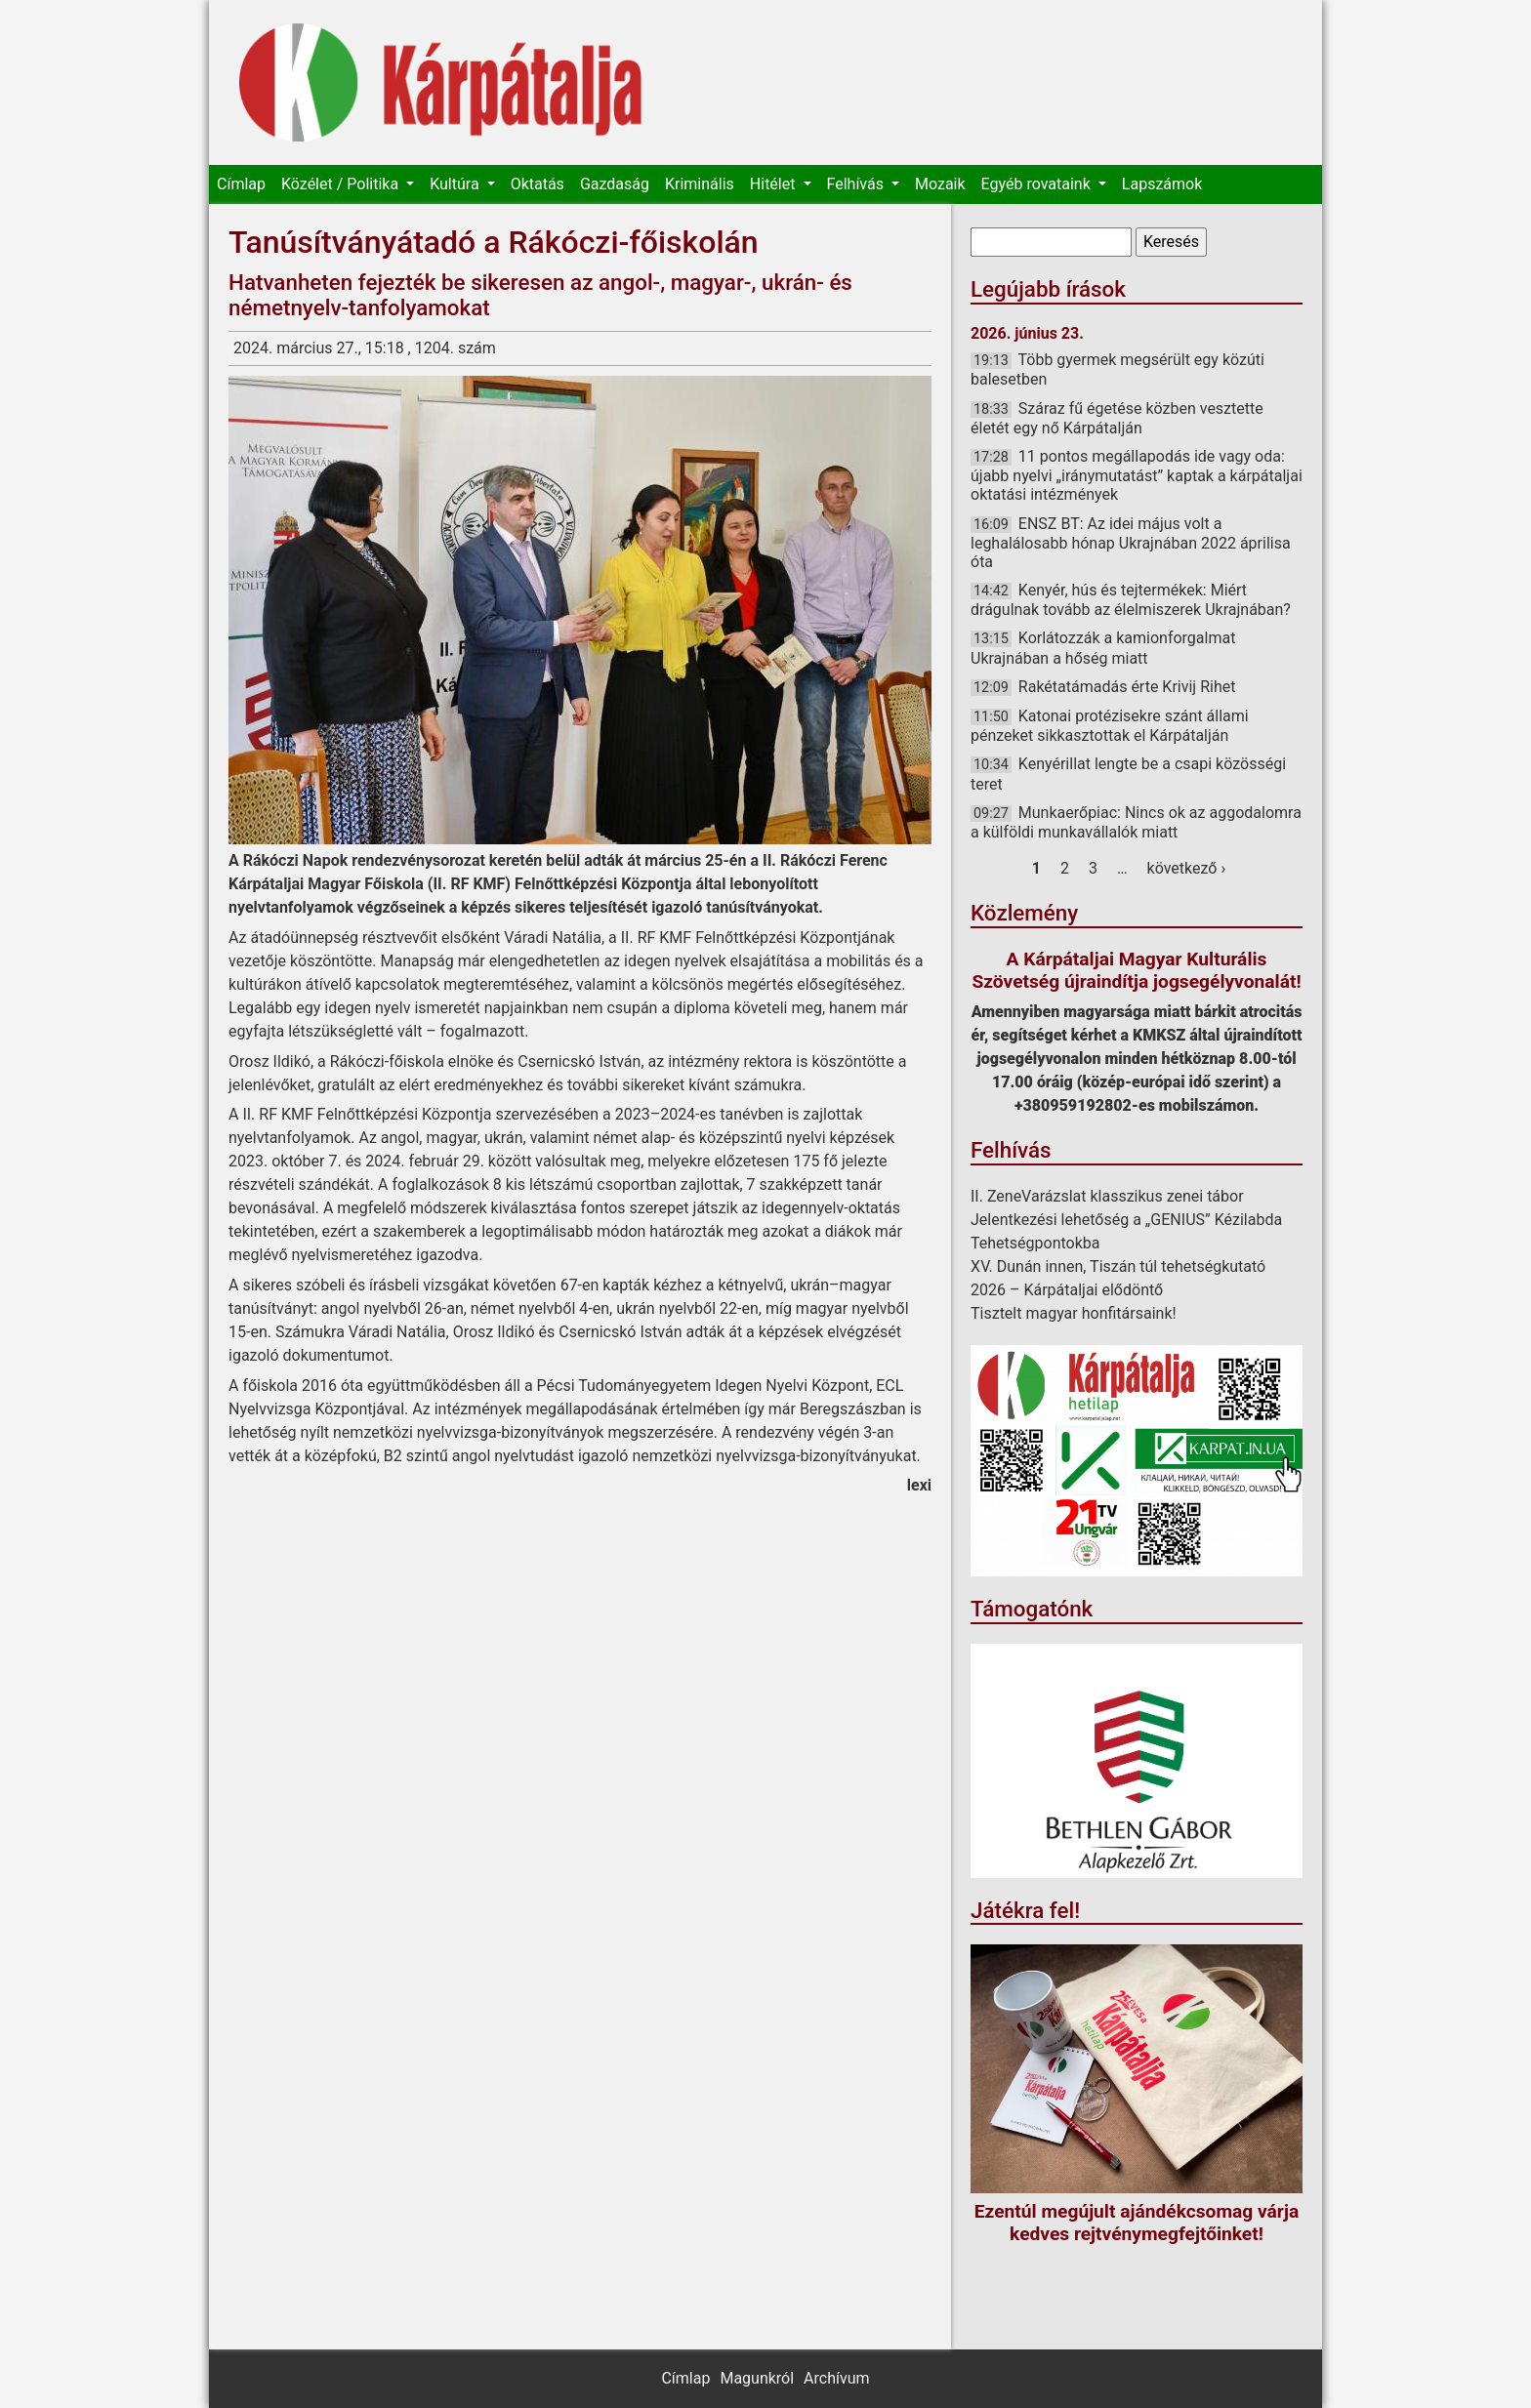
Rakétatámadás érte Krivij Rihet (1127, 686)
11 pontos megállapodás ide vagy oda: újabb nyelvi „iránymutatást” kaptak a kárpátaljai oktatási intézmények (1137, 475)
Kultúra (456, 184)
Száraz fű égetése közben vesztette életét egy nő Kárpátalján (1117, 418)
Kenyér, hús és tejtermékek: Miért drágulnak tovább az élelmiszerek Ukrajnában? (1131, 600)
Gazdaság (614, 184)
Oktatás (537, 184)
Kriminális (699, 184)
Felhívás (857, 184)
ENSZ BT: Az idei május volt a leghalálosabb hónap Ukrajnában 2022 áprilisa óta (1131, 542)
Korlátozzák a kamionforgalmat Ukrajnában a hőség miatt (1103, 648)
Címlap (241, 184)
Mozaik (940, 184)
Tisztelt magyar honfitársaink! (1074, 1313)
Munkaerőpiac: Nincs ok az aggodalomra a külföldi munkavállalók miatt (1136, 822)
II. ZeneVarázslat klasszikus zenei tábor (1107, 1196)
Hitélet (775, 184)
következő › (1186, 868)
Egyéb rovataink (1038, 184)
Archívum (836, 2378)
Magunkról (757, 2378)
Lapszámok (1162, 184)
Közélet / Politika (341, 184)
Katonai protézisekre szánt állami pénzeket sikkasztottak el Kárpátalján (1110, 726)
